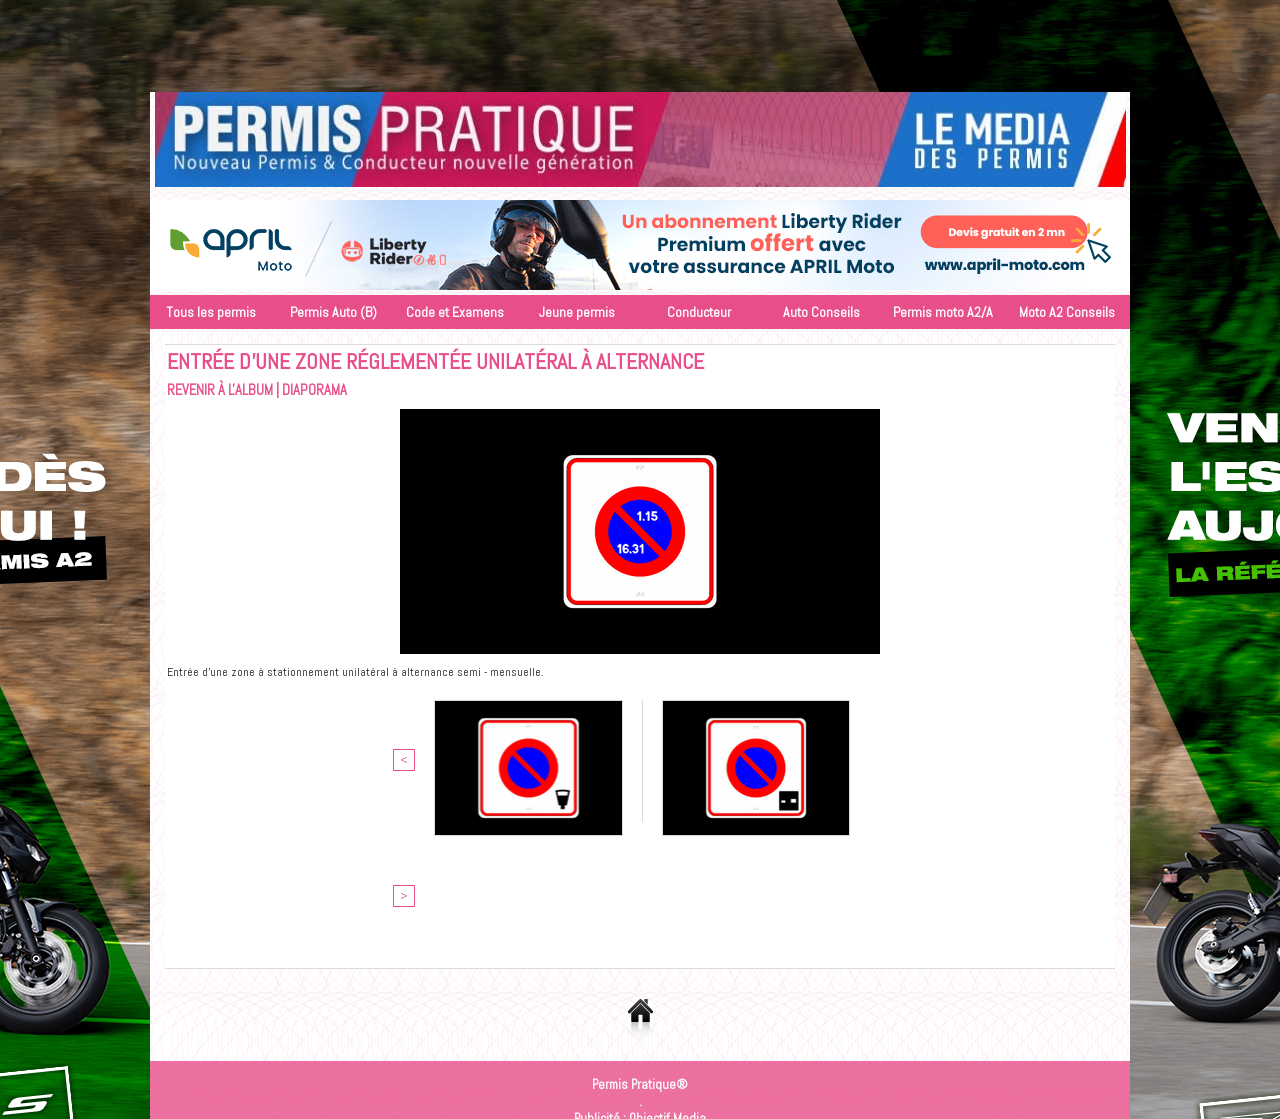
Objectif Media (667, 984)
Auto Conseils (821, 312)
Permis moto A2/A (943, 312)
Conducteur (699, 312)
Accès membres (584, 1002)
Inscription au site (691, 1002)
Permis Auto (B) (333, 312)
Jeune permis (577, 312)
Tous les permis (211, 312)
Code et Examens (455, 312)
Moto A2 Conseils (1067, 312)
